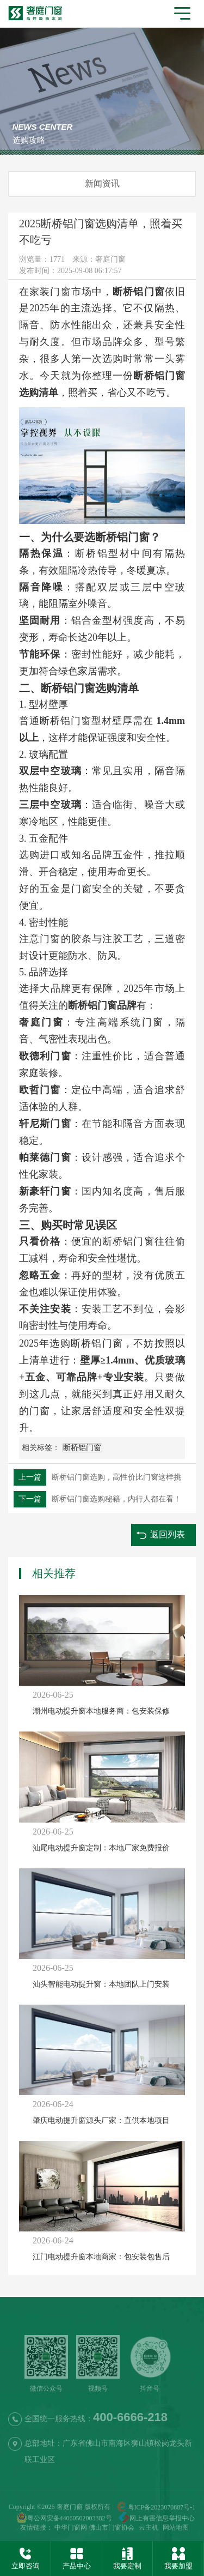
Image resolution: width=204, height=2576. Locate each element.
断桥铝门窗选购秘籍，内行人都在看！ (97, 1499)
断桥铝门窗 (82, 1448)
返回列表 (167, 1534)
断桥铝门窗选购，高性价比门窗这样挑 (97, 1477)
